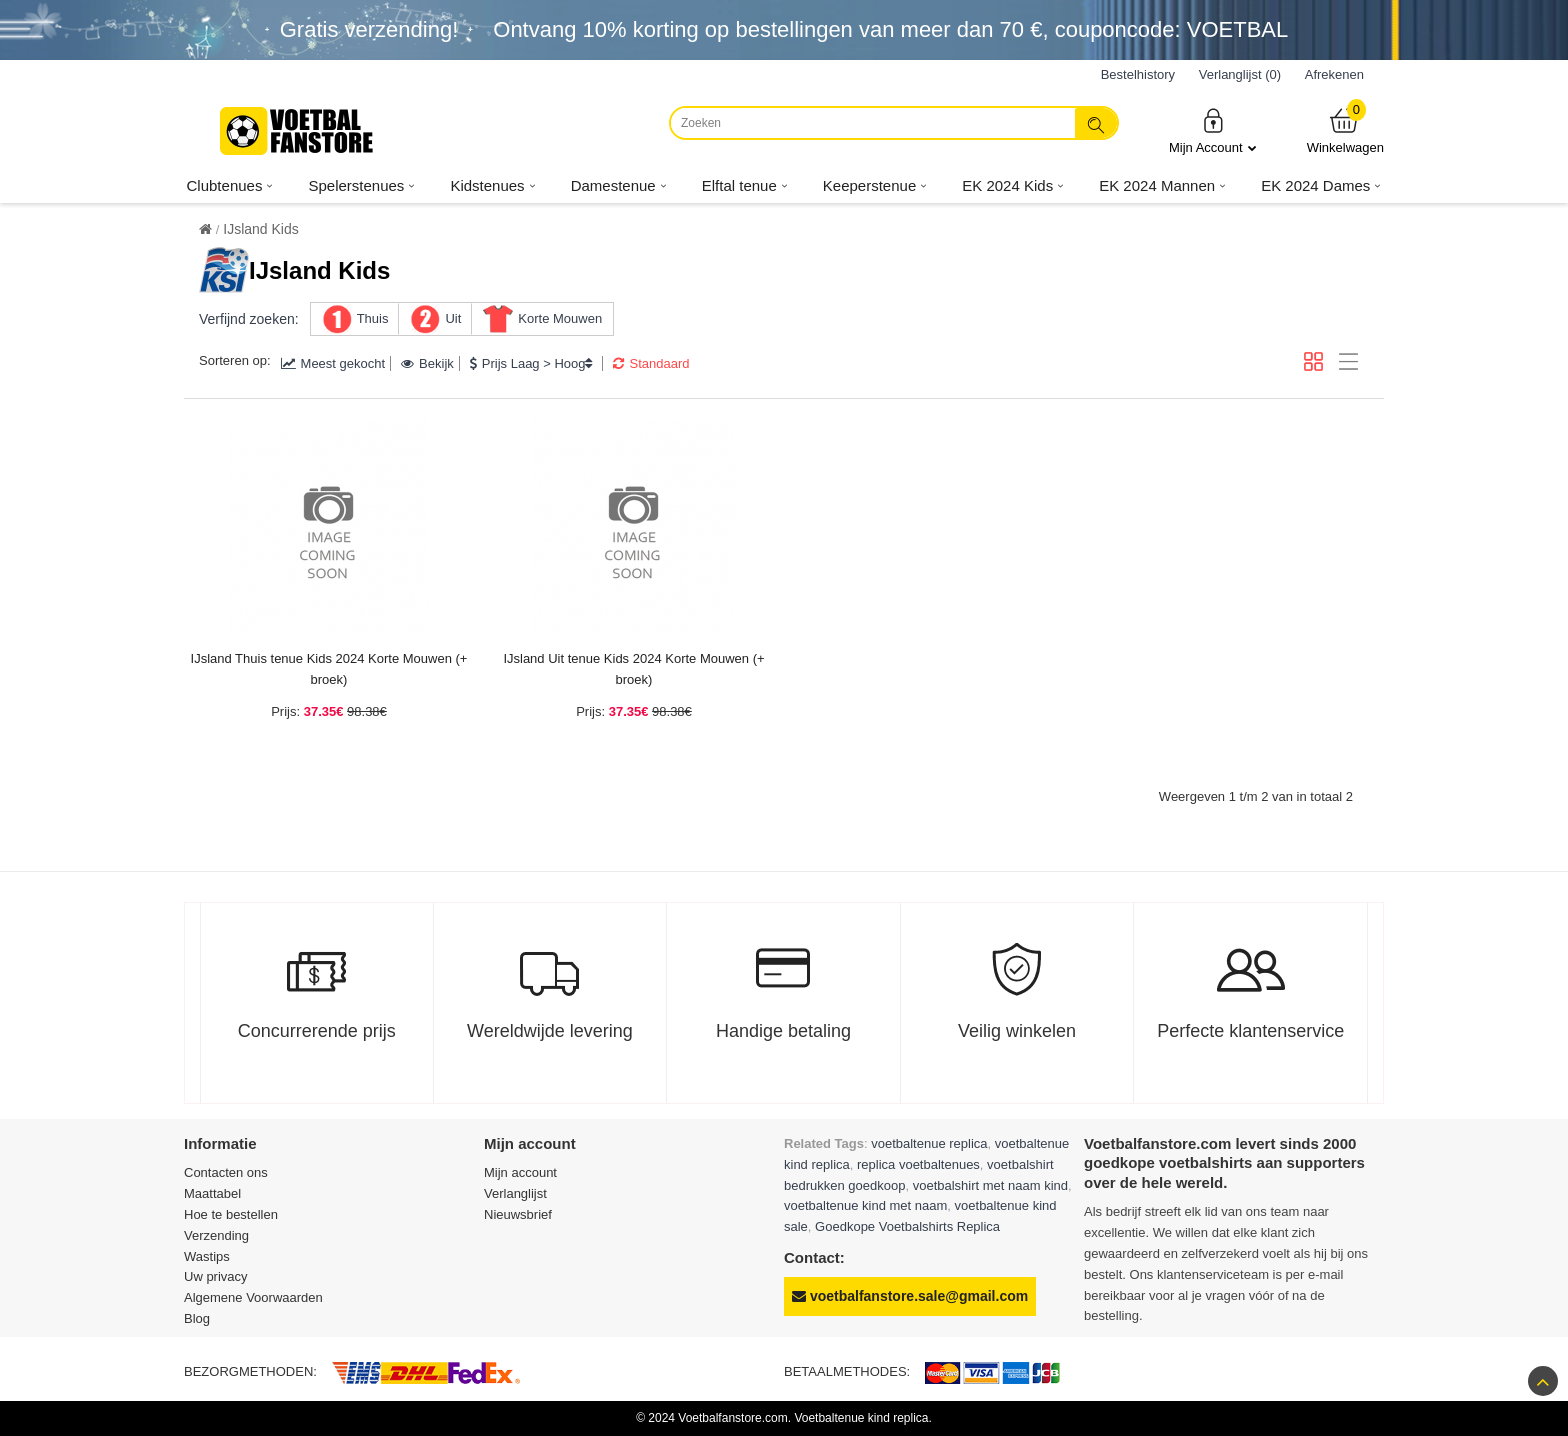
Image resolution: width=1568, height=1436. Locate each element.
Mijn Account (1213, 130)
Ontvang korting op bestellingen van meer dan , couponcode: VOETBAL (890, 29)
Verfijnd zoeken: (249, 319)
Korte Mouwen (560, 318)
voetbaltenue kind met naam (865, 1205)
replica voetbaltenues (918, 1164)
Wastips (207, 1256)
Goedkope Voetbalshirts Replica (907, 1226)
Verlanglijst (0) (1240, 74)
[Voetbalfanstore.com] (299, 131)
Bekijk (427, 363)
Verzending (216, 1235)
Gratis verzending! (369, 29)
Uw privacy (216, 1276)
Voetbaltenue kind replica (861, 1418)
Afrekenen (1334, 74)
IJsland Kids (260, 229)
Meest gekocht (333, 363)
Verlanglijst (515, 1193)
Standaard (651, 363)
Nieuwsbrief (518, 1214)
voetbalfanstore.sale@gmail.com (910, 1296)
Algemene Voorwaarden (253, 1297)
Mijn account (520, 1172)
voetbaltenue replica (929, 1143)
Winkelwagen (1345, 130)
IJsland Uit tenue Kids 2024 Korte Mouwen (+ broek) (633, 669)
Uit (453, 318)
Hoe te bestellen (231, 1214)
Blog (197, 1318)
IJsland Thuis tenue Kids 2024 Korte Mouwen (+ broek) (329, 669)
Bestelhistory (1138, 74)
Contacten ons (226, 1172)
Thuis (373, 318)
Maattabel (212, 1193)
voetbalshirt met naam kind (990, 1185)
